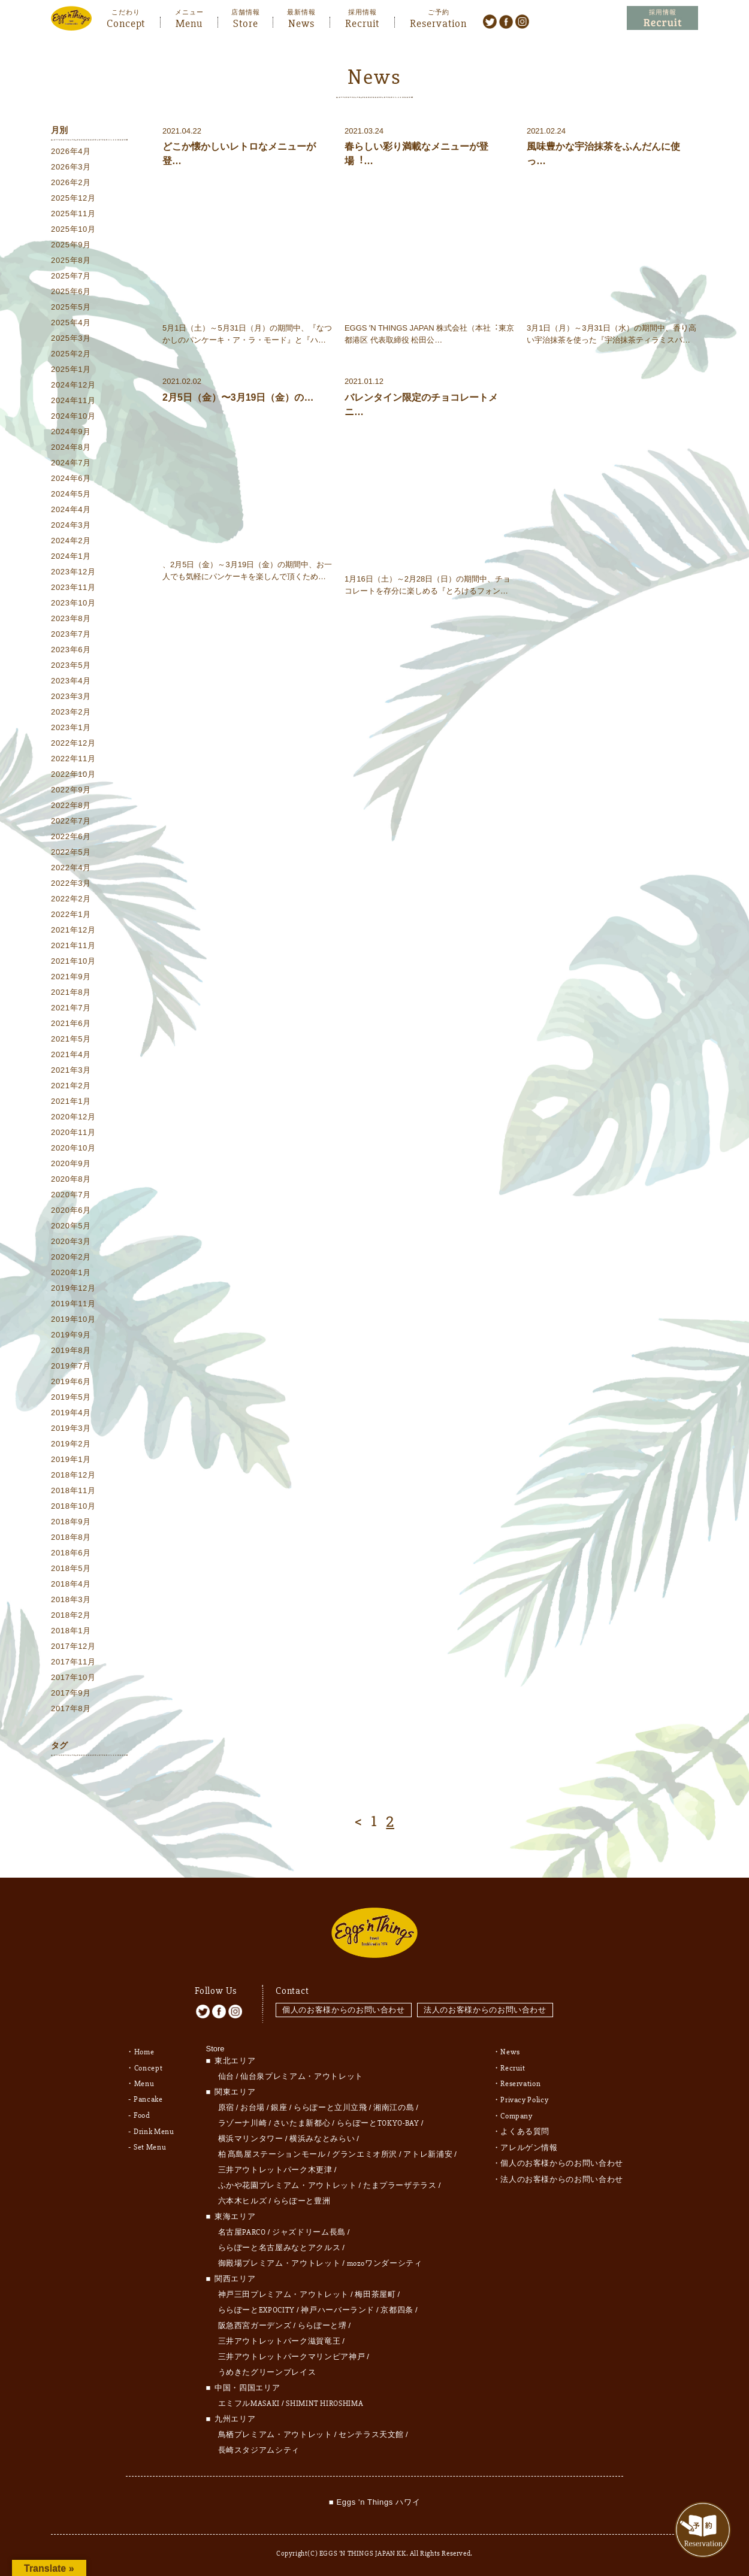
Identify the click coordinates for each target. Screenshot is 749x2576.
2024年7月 (71, 462)
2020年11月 (73, 1132)
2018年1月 (71, 1630)
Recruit (362, 22)
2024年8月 (71, 447)
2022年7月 (71, 820)
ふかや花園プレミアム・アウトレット (287, 2182)
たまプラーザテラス (400, 2182)
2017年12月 (73, 1646)
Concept (126, 22)
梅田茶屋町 (375, 2291)
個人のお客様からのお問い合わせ (343, 2006)
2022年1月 (71, 914)
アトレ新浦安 (427, 2151)
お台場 (252, 2104)
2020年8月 (71, 1179)
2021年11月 (73, 945)
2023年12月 (73, 571)
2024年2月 (71, 540)
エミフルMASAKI (249, 2400)
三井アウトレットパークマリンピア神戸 (292, 2354)
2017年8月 (71, 1708)
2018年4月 (71, 1583)
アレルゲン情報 (529, 2142)
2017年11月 (73, 1661)
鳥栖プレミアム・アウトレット (275, 2431)
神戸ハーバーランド (337, 2307)
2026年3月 (71, 166)
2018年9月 (71, 1521)
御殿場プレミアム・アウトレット (279, 2260)
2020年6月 (71, 1210)
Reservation (438, 22)
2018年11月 (73, 1490)
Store (245, 22)
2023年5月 (71, 665)
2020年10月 (73, 1147)
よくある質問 (524, 2127)
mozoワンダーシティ (384, 2260)
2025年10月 (73, 229)
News (301, 22)
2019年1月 (71, 1459)
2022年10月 (73, 774)
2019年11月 (73, 1303)
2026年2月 (71, 182)
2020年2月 (71, 1256)
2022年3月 (71, 883)
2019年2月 (71, 1443)
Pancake (148, 2095)
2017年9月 (71, 1692)
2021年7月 (71, 1007)
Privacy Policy (524, 2095)
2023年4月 (71, 680)
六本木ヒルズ (242, 2198)
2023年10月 (73, 602)
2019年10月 (73, 1319)
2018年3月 (71, 1599)
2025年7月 (71, 275)
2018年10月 (73, 1506)
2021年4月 (71, 1054)
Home (144, 2049)
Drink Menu (154, 2127)
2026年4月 (71, 151)
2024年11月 (73, 400)
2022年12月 (73, 742)
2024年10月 (73, 415)
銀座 (279, 2104)
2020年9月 (71, 1163)
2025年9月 (71, 244)
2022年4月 (71, 867)
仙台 (226, 2073)
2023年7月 (71, 633)
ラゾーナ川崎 (242, 2120)
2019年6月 (71, 1381)
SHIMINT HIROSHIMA (324, 2400)
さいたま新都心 (302, 2120)
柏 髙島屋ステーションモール (272, 2151)
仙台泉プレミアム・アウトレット (301, 2073)
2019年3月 (71, 1428)
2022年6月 (71, 836)
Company (516, 2111)
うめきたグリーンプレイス (267, 2369)
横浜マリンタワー (250, 2136)
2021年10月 (73, 960)
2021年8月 (71, 992)
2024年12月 (73, 384)
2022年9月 (71, 789)
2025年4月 (71, 322)
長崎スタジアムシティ (259, 2447)
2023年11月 (73, 587)
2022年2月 (71, 898)
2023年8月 (71, 618)
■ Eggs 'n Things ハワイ (374, 2499)
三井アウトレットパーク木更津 (275, 2167)
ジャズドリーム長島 (309, 2229)
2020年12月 (73, 1116)
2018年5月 (71, 1568)
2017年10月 (73, 1677)
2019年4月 (71, 1412)
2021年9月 (71, 976)
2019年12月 (73, 1288)
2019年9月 (71, 1334)
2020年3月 (71, 1241)
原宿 (226, 2104)
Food (142, 2111)
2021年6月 (71, 1023)
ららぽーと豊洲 (302, 2198)
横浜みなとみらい (322, 2136)
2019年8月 (71, 1350)
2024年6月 (71, 478)
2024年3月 (71, 524)
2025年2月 (71, 353)
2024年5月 (71, 493)
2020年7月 (71, 1194)
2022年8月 (71, 805)
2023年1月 (71, 727)
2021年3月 (71, 1069)
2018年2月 (71, 1615)
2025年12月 (73, 197)
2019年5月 (71, 1397)
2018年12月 (73, 1474)
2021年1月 (71, 1101)
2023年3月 (71, 696)
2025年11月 (73, 213)
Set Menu (150, 2142)
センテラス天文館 (371, 2431)
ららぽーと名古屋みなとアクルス (279, 2245)
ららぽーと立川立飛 (330, 2104)
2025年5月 (71, 306)
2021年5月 (71, 1038)
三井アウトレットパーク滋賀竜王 (279, 2338)
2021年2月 (71, 1085)
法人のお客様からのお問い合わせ (485, 2006)
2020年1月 (71, 1272)
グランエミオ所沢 (364, 2151)
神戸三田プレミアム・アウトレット (283, 2291)
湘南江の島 (393, 2104)
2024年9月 (71, 431)
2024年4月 (71, 509)
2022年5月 (71, 851)
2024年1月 (71, 556)
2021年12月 (73, 929)
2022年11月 (73, 758)
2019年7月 (71, 1365)
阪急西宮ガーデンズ (255, 2322)
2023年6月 (71, 649)
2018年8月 (71, 1537)
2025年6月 (71, 291)
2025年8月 (71, 260)
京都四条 (396, 2307)
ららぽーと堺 (322, 2322)
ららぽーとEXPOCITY (256, 2307)
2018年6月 (71, 1552)
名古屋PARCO (242, 2229)
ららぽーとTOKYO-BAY (378, 2120)
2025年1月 (71, 369)
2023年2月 (71, 711)
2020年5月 (71, 1225)
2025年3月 (71, 338)
